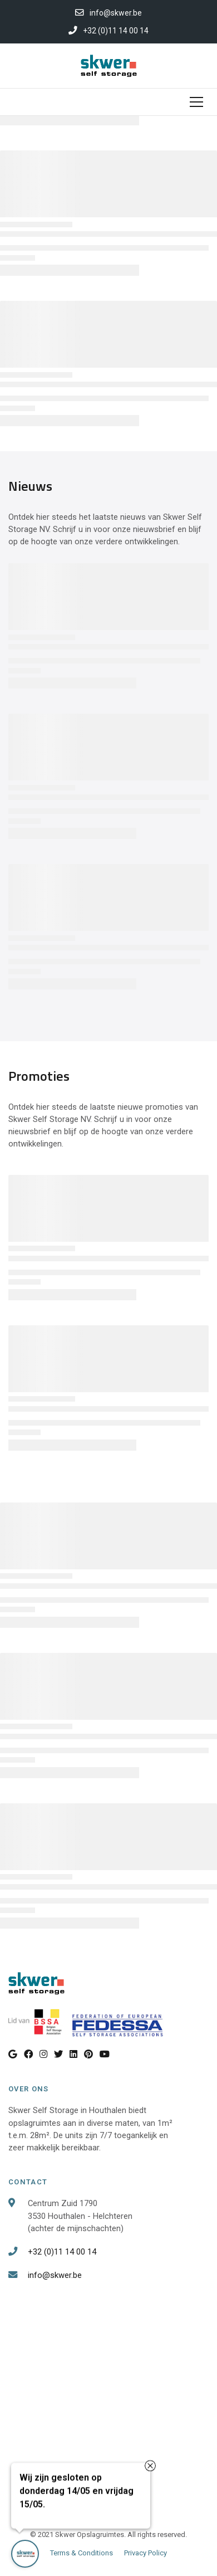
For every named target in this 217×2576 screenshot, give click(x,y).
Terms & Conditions (81, 2553)
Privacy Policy (145, 2553)
